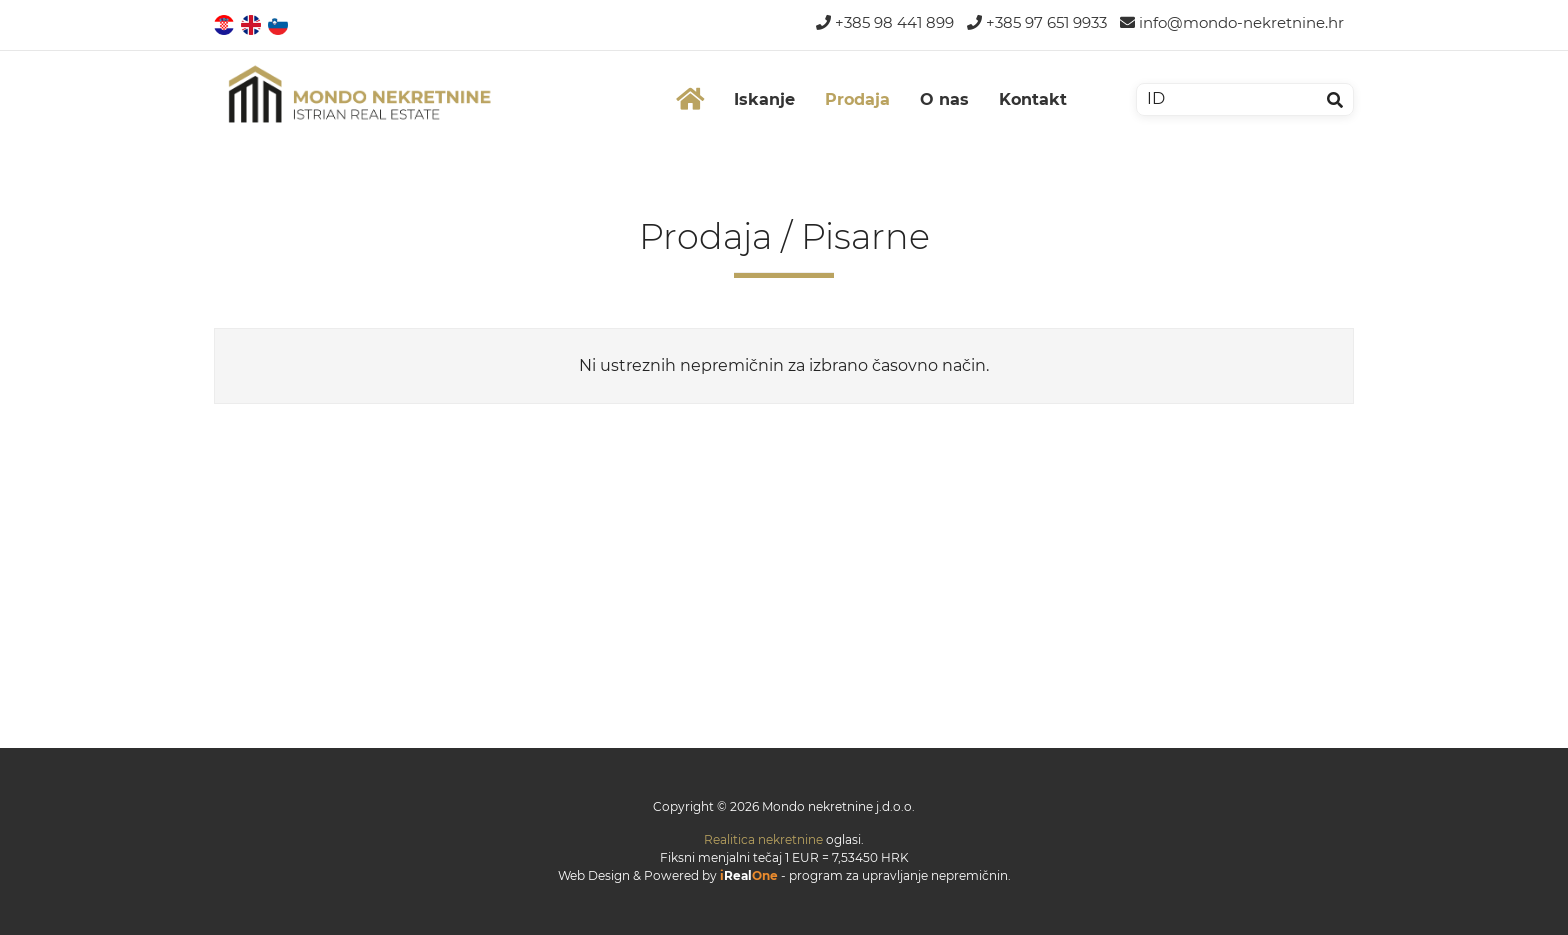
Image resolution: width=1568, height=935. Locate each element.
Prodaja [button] (857, 99)
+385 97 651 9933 (1037, 22)
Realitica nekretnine (763, 839)
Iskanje (764, 99)
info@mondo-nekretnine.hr (1232, 22)
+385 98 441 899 (885, 22)
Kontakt (1033, 99)
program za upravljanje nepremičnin (898, 875)
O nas (944, 99)
